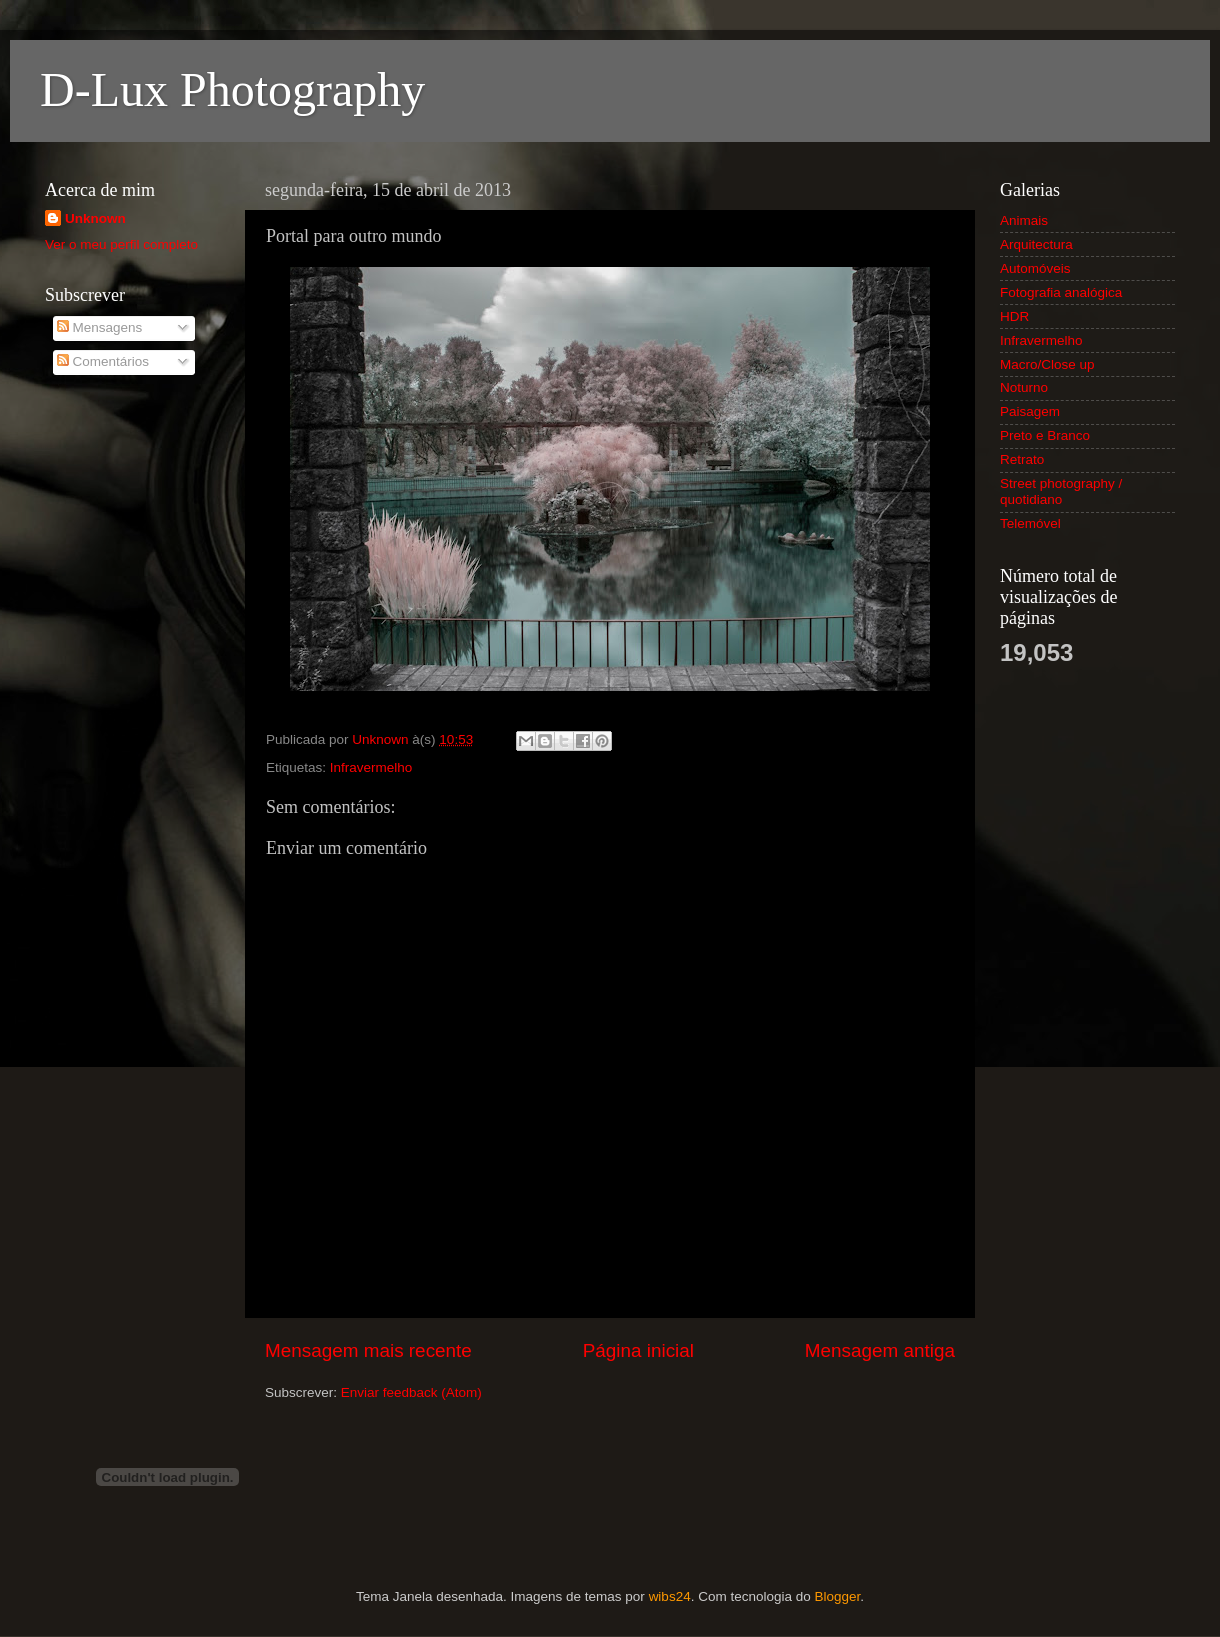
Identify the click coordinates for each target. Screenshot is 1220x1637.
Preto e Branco (1045, 435)
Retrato (1022, 459)
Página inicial (638, 1350)
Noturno (1024, 387)
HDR (1014, 316)
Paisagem (1030, 411)
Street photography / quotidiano (1061, 491)
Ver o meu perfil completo (121, 244)
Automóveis (1035, 268)
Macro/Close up (1047, 364)
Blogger (837, 1596)
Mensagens (100, 327)
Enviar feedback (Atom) (411, 1392)
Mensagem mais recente (368, 1350)
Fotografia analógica (1061, 292)
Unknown (95, 218)
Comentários (103, 361)
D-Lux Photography (232, 89)
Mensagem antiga (880, 1350)
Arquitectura (1036, 244)
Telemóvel (1030, 523)
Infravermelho (371, 767)
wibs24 (670, 1596)
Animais (1024, 220)
